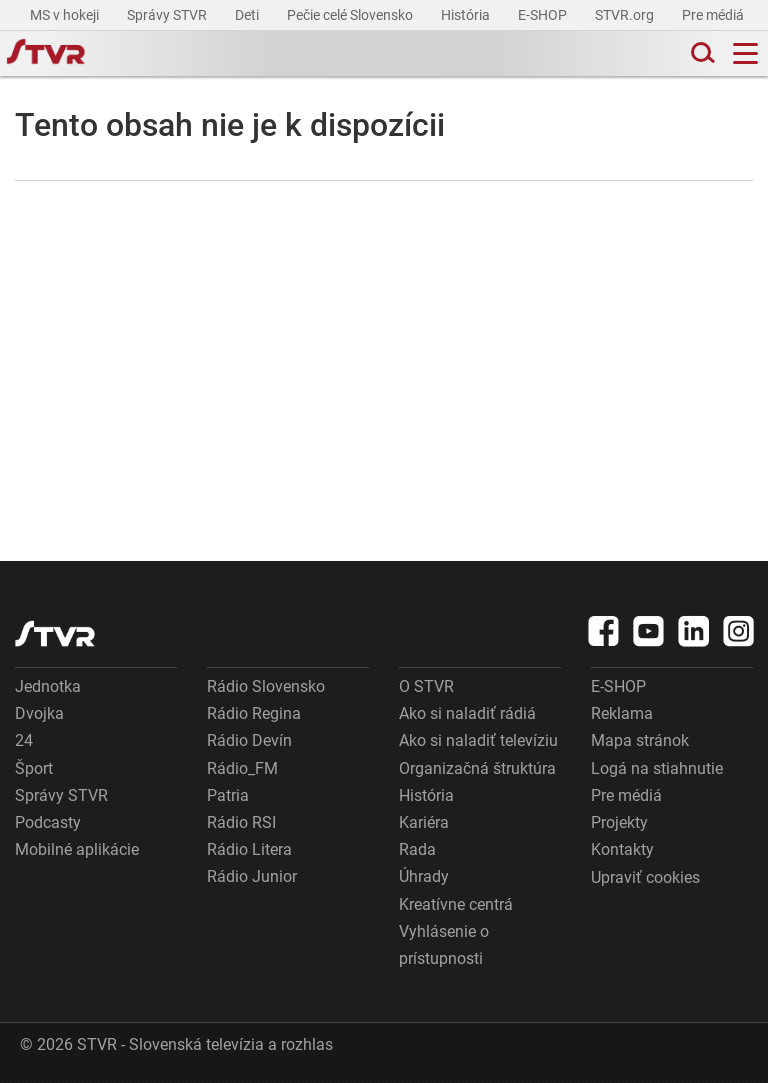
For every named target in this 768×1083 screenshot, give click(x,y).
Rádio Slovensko (266, 686)
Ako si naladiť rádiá (467, 713)
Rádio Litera (249, 849)
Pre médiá (714, 15)
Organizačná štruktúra (477, 768)
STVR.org (626, 15)
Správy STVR (168, 15)
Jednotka (48, 686)
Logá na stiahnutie (657, 768)
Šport (34, 768)
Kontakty (622, 849)
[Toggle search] (701, 53)
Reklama (622, 713)
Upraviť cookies (645, 877)
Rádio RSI (241, 822)
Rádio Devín (249, 740)
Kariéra (424, 822)
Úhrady (424, 876)
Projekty (619, 822)
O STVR (426, 686)
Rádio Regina (254, 713)
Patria (228, 795)
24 (24, 740)
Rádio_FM (242, 768)
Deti (248, 15)
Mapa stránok (640, 740)
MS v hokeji (66, 15)
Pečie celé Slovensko (351, 15)
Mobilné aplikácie (77, 849)
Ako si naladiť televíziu (478, 740)
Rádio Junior (252, 876)
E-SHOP (544, 15)
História (467, 15)
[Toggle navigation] (745, 53)
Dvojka (39, 713)
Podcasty (48, 822)
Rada (417, 849)
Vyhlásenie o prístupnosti (444, 945)
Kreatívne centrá (456, 904)
